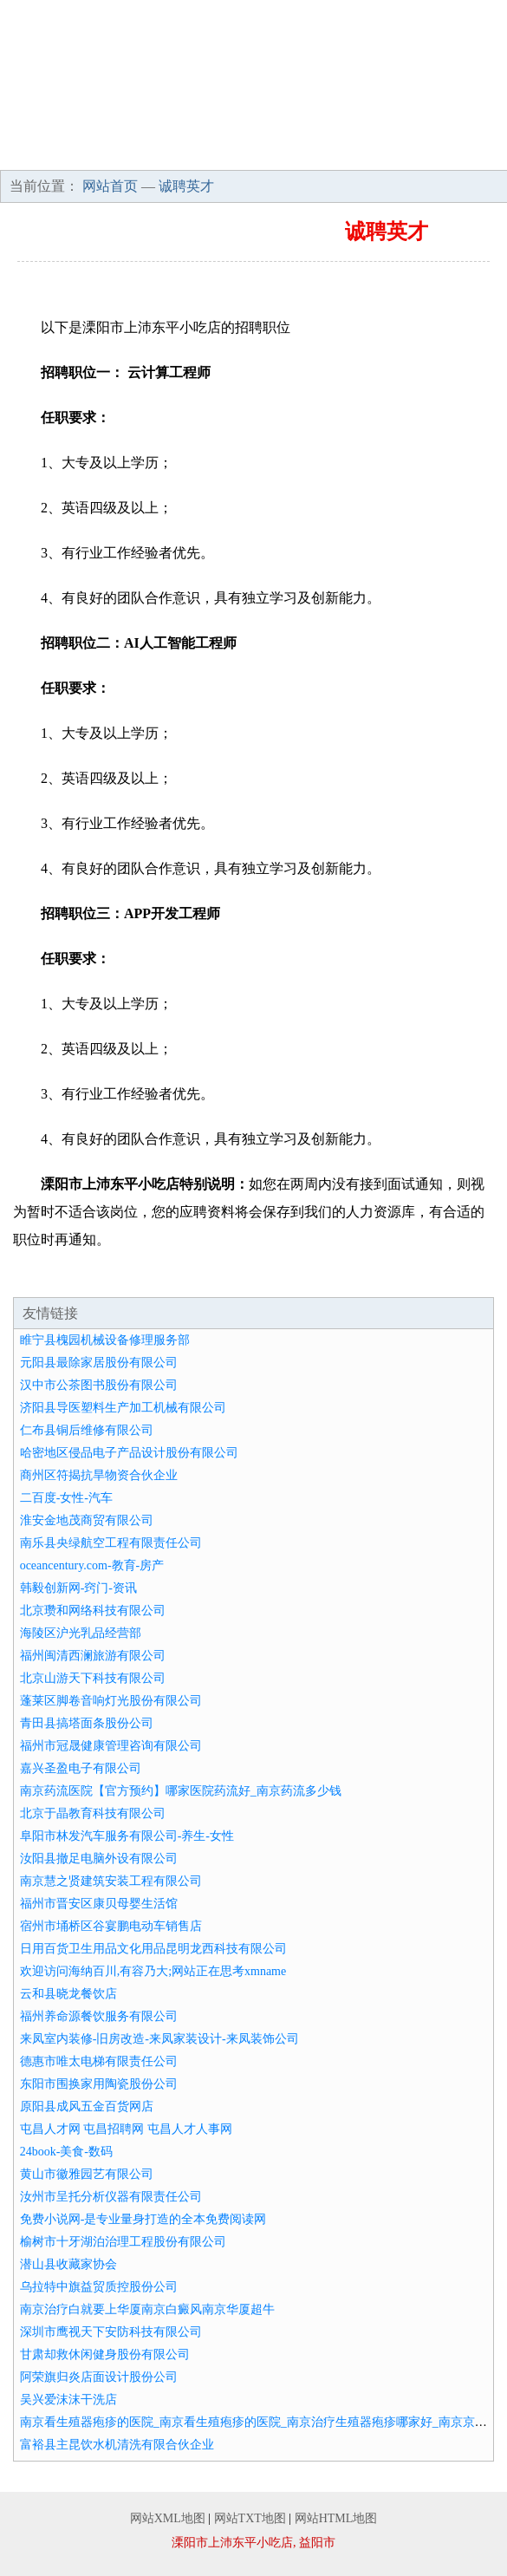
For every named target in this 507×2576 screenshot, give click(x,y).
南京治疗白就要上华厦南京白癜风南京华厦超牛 (147, 2309)
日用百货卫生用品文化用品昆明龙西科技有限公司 (153, 1948)
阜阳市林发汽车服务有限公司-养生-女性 (127, 1835)
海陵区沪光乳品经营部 (80, 1633)
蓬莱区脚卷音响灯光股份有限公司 (111, 1700)
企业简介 (152, 121)
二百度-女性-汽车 (66, 1497)
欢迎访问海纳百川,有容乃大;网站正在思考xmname (153, 1971)
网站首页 (51, 121)
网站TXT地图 (250, 2518)
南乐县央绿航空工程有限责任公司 (111, 1542)
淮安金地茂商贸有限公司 (86, 1520)
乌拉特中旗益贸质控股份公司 (99, 2286)
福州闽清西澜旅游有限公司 (93, 1655)
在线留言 (456, 152)
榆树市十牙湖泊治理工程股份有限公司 (123, 2241)
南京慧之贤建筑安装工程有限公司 (111, 1881)
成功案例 (456, 121)
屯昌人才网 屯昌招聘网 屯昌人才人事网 (126, 2129)
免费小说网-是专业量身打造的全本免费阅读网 (143, 2219)
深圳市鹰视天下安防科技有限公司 (111, 2331)
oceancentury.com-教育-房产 (92, 1565)
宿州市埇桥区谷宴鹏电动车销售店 (111, 1926)
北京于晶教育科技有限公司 (93, 1813)
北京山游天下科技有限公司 (93, 1678)
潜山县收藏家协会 (68, 2264)
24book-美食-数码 (66, 2151)
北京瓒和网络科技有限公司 (93, 1610)
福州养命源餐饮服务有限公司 (99, 2016)
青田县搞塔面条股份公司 (86, 1723)
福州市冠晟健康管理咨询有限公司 (111, 1745)
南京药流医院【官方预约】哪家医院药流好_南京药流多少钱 (180, 1790)
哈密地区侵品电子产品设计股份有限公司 (129, 1452)
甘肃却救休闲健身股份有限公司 (105, 2354)
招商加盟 (152, 152)
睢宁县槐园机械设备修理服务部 (105, 1340)
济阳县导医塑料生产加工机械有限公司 (123, 1407)
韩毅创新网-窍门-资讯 (78, 1588)
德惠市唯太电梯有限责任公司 (99, 2061)
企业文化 (254, 121)
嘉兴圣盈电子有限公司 (80, 1768)
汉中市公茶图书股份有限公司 (99, 1385)
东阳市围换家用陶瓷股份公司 (99, 2083)
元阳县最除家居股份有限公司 (99, 1362)
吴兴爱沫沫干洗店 (68, 2399)
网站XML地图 (167, 2518)
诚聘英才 (254, 152)
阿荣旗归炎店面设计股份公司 (99, 2377)
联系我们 (355, 152)
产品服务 (355, 121)
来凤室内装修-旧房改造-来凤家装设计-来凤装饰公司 (159, 2038)
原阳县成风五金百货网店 (86, 2106)
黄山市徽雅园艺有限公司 (86, 2174)
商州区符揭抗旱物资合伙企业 (99, 1475)
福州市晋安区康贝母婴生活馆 (99, 1903)
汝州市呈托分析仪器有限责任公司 (111, 2196)
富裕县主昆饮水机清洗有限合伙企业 (117, 2444)
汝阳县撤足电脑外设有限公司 (99, 1858)
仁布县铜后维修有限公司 (86, 1430)
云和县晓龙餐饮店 (68, 1993)
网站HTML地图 (336, 2518)
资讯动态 (51, 152)
